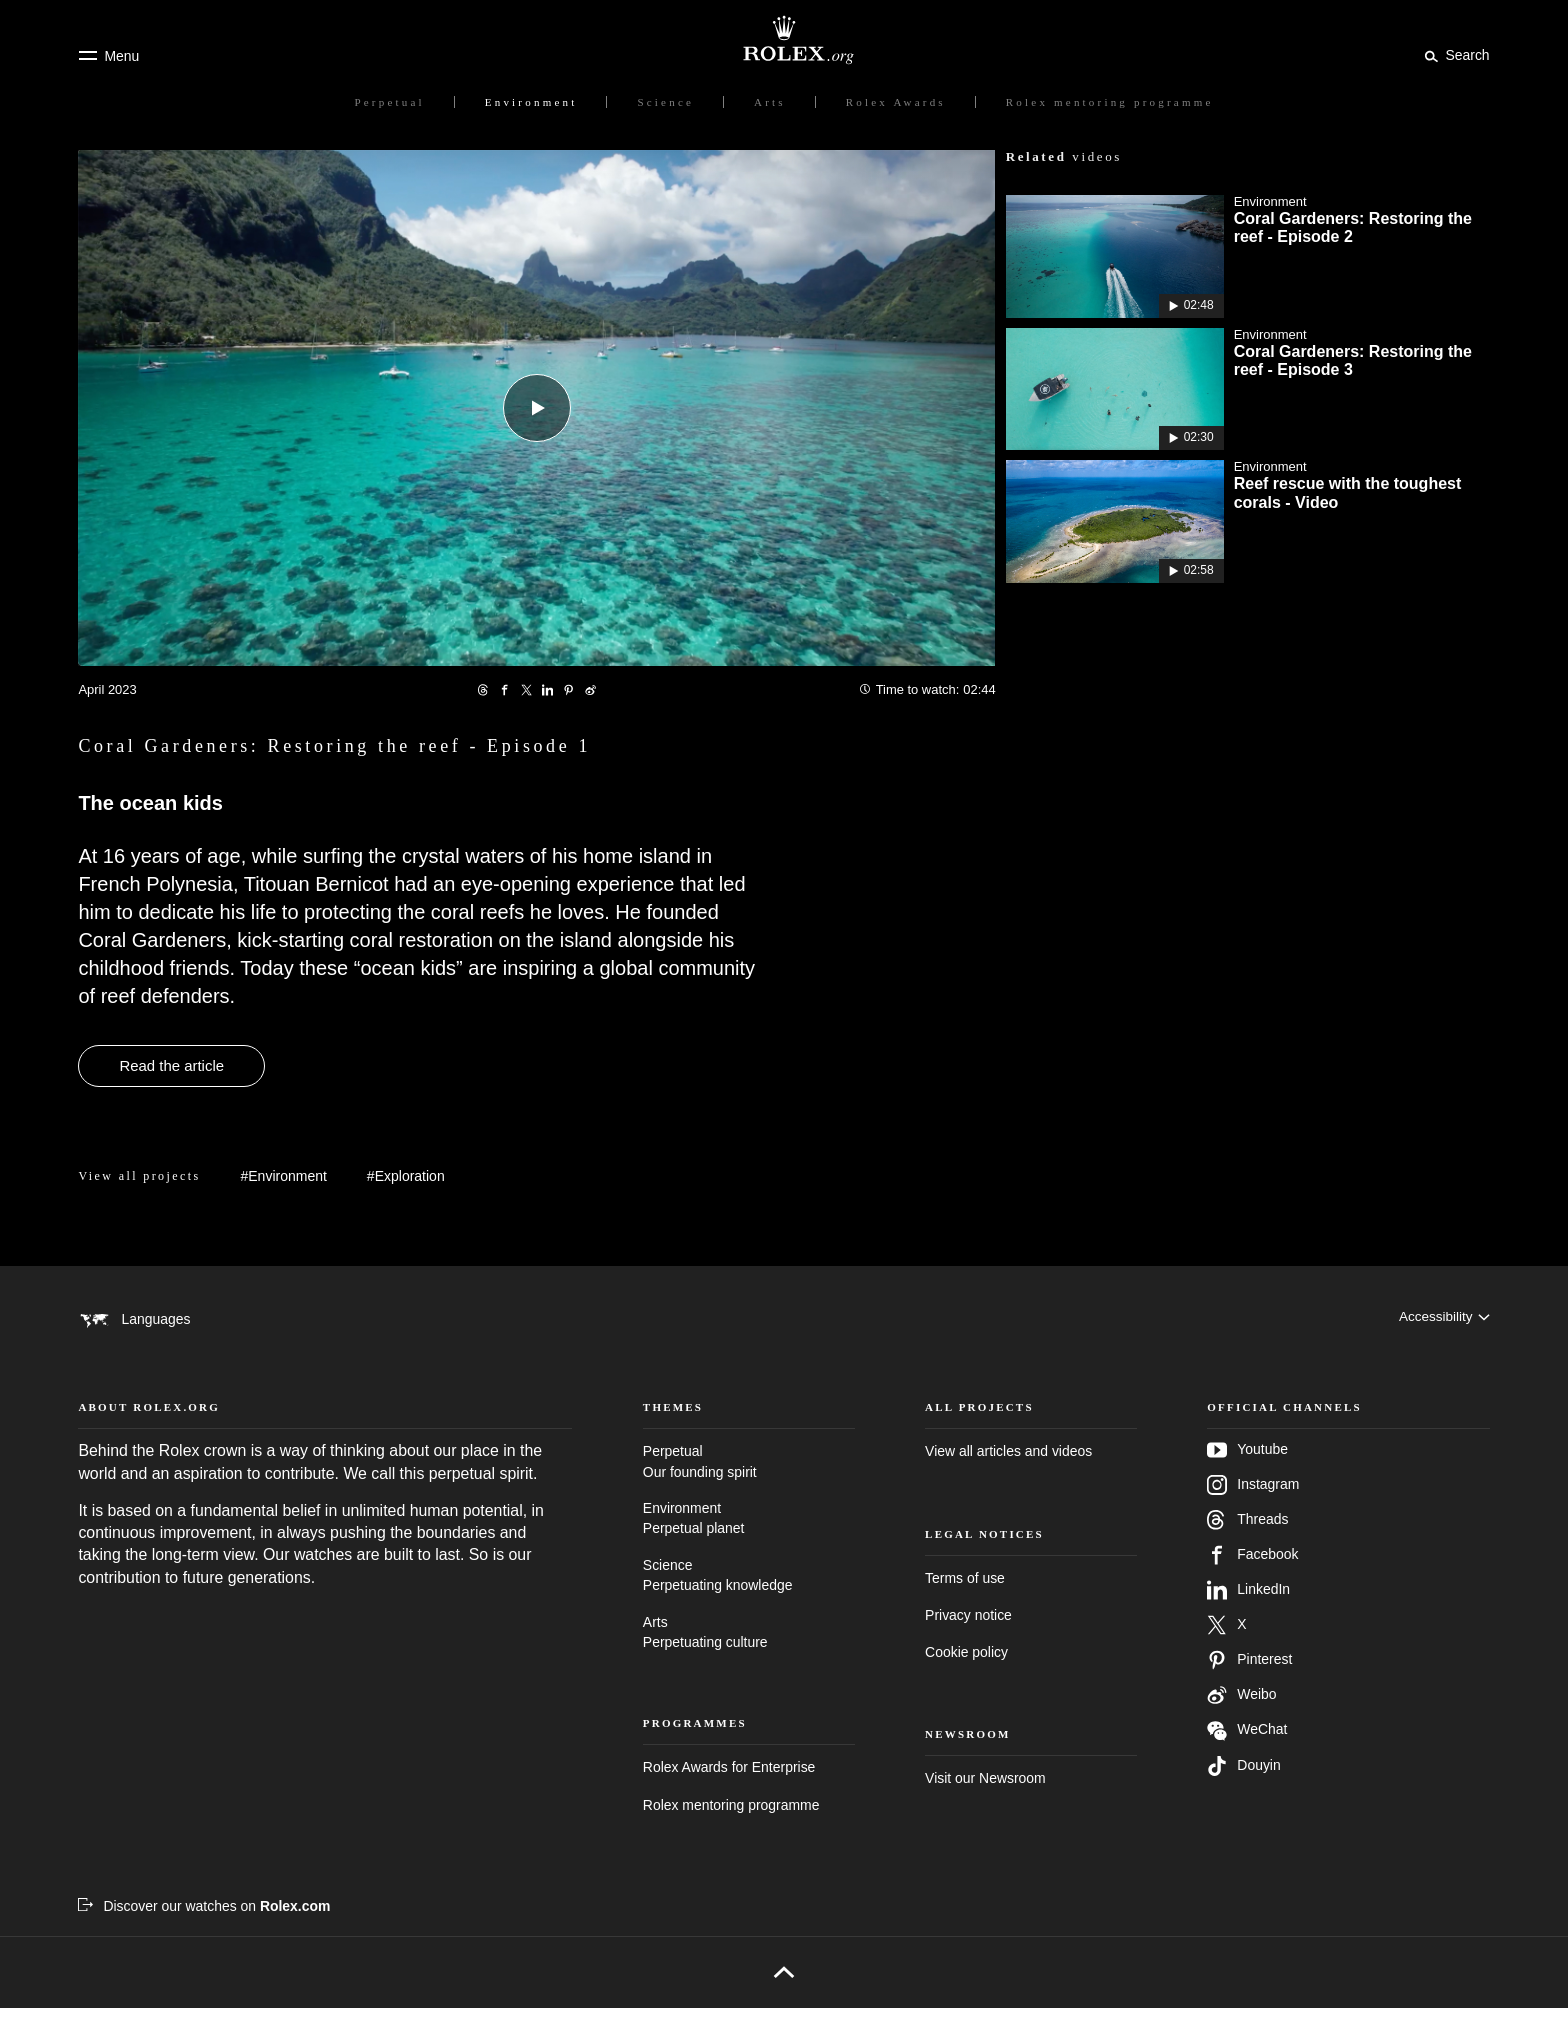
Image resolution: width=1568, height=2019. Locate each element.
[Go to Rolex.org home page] (784, 40)
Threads (1247, 1531)
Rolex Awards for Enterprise (729, 1778)
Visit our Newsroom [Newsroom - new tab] (985, 1789)
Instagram (1253, 1496)
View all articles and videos (1008, 1462)
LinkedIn (1248, 1601)
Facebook (1252, 1566)
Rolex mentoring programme (731, 1816)
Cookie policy (966, 1663)
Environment (749, 1530)
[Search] (1453, 55)
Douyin (1243, 1777)
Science (749, 1587)
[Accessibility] (1443, 1319)
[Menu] (108, 56)
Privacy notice (968, 1626)
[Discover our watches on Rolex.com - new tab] (204, 1917)
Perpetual (749, 1473)
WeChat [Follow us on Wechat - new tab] (1247, 1741)
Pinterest (1249, 1671)
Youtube (1247, 1461)
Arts (749, 1644)
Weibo (1241, 1706)
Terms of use (965, 1589)
